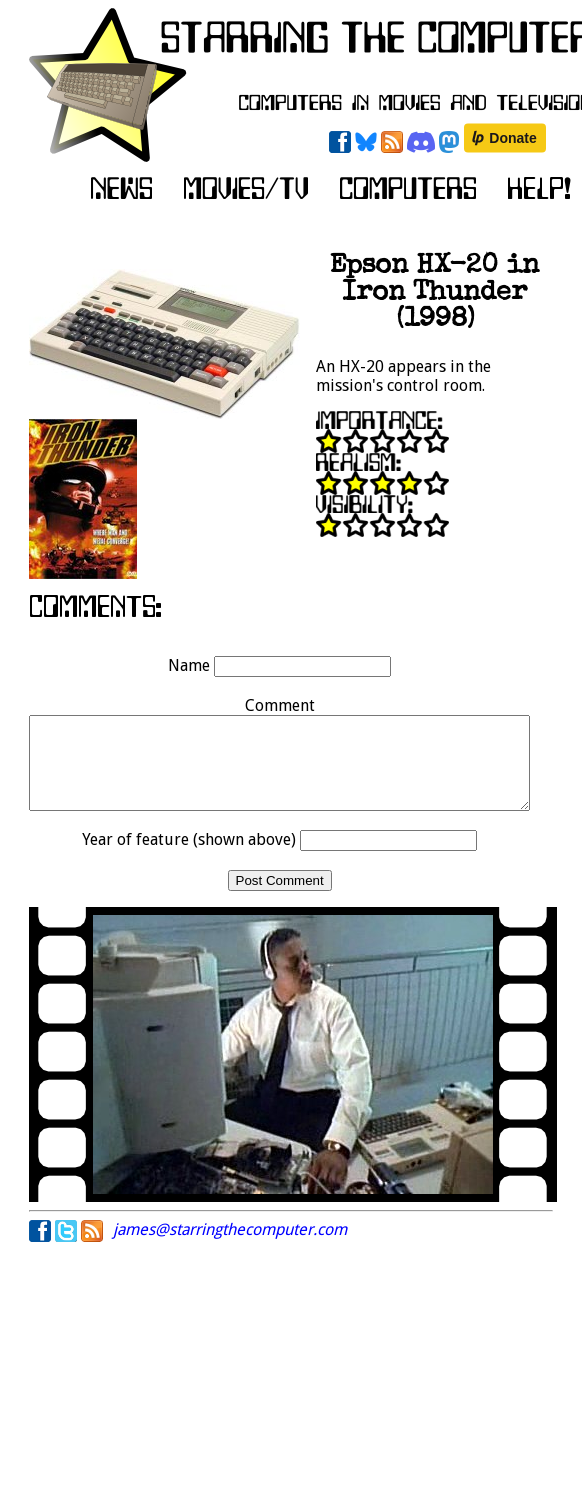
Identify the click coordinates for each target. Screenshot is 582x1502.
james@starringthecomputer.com (230, 1247)
